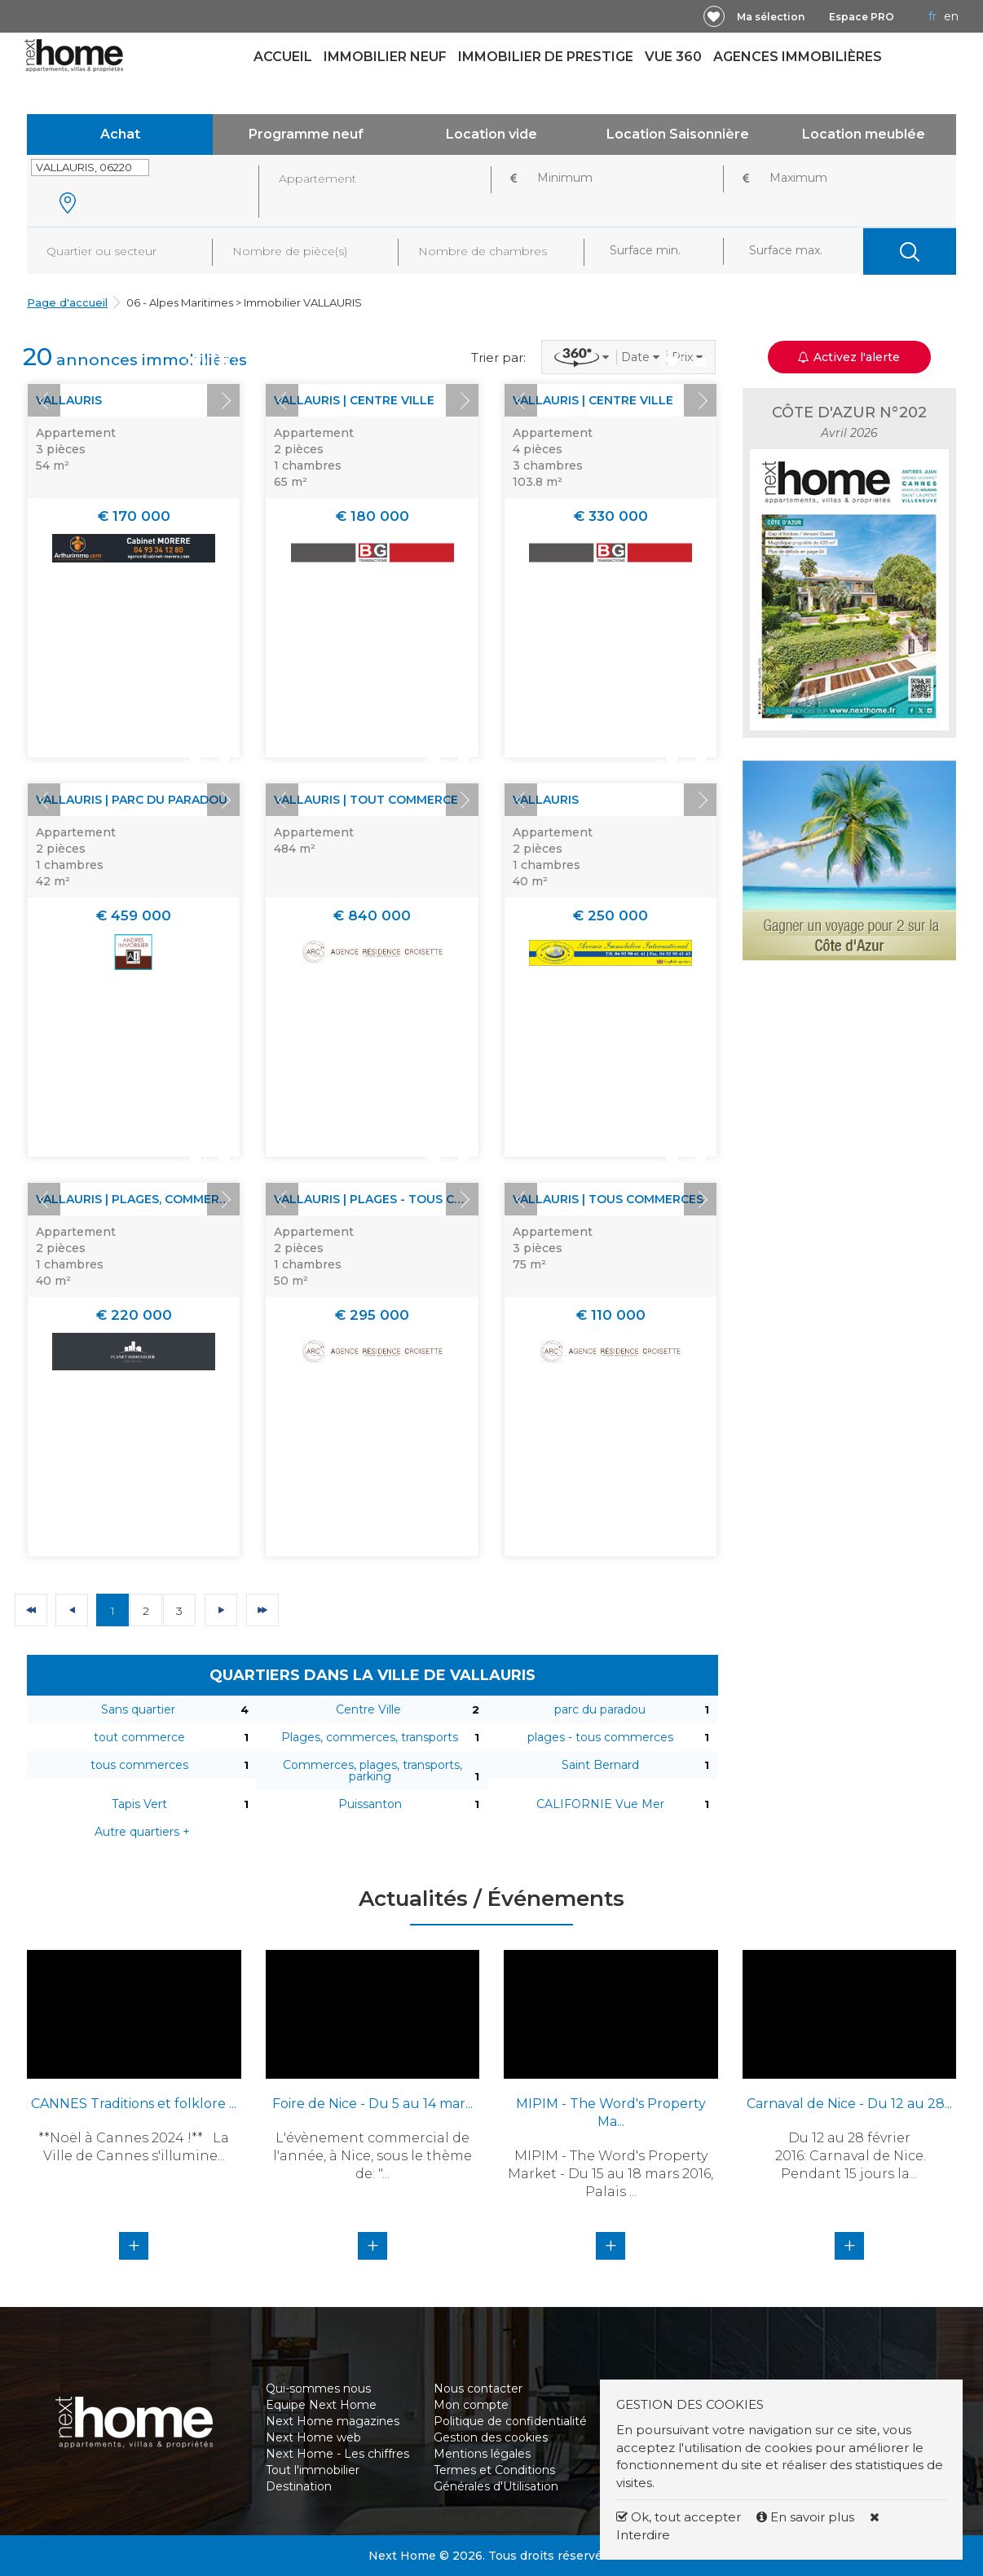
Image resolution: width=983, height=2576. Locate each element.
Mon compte (471, 2404)
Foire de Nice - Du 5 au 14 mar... (372, 2103)
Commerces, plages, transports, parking (372, 1771)
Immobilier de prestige (545, 56)
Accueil (282, 56)
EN (951, 16)
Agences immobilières (797, 56)
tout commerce (139, 1737)
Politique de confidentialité (510, 2421)
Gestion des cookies (491, 2437)
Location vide (491, 134)
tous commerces (139, 1765)
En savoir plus (806, 2517)
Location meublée (863, 134)
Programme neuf (306, 134)
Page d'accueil (67, 302)
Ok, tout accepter (678, 2517)
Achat (120, 134)
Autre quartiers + (142, 1831)
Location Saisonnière (677, 134)
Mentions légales (482, 2453)
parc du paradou (600, 1709)
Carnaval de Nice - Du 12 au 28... (849, 2103)
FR (932, 16)
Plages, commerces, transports (369, 1737)
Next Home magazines (332, 2421)
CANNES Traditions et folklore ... (133, 2103)
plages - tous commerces (600, 1737)
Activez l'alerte (849, 357)
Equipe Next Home (321, 2404)
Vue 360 (673, 56)
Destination (299, 2486)
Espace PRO (861, 17)
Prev (44, 400)
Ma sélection (770, 17)
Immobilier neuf (385, 56)
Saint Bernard (600, 1765)
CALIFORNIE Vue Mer (600, 1804)
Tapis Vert (139, 1804)
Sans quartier (138, 1709)
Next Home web (313, 2437)
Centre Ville (368, 1709)
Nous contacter (478, 2388)
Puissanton (370, 1804)
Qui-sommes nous (318, 2388)
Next (223, 400)
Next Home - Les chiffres (337, 2453)
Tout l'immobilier (312, 2470)
